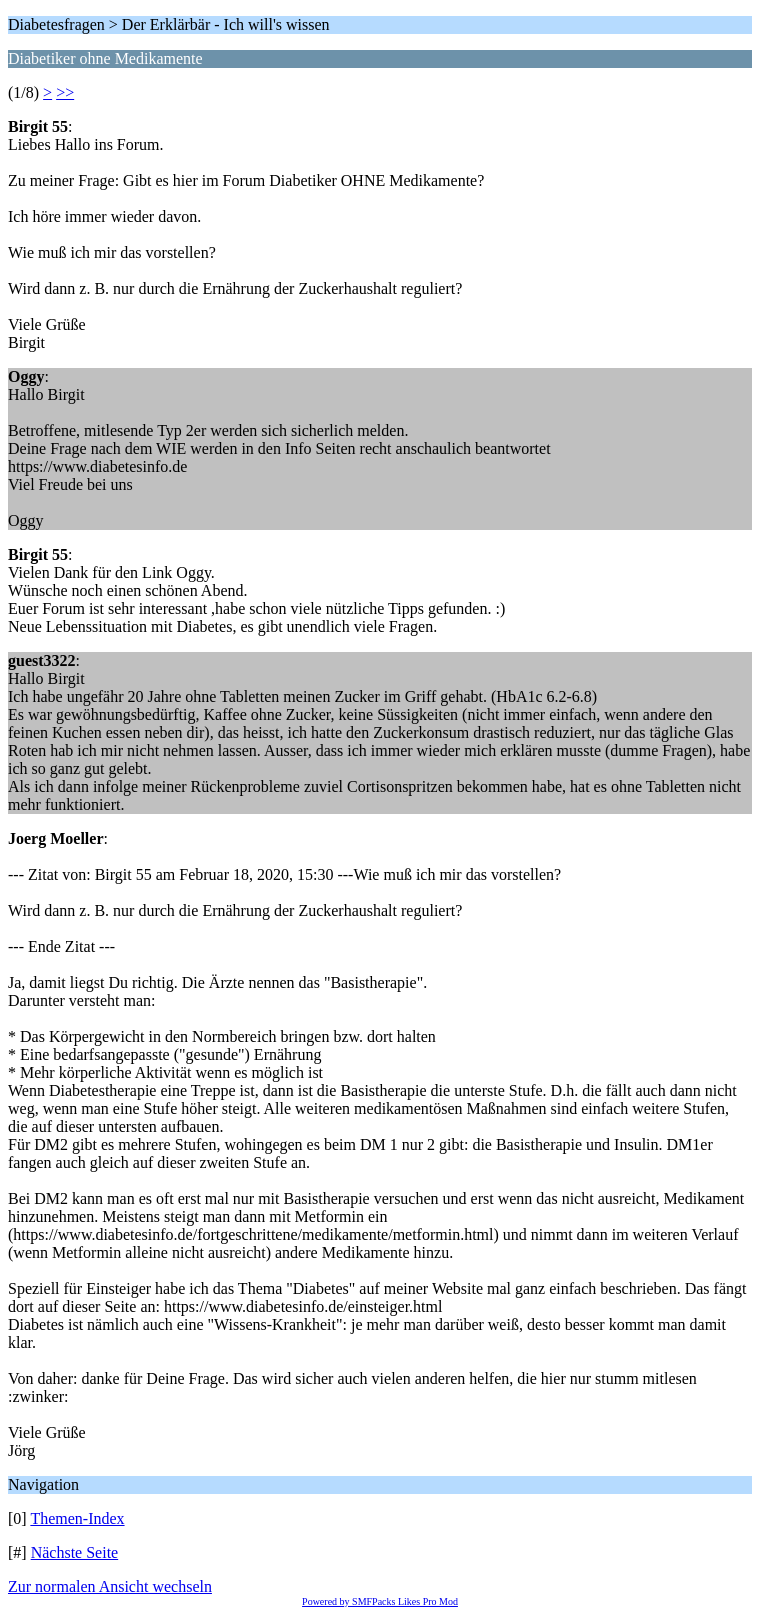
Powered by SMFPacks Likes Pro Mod (380, 1601)
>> (65, 92)
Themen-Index (77, 1518)
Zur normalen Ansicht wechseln (110, 1586)
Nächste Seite (75, 1552)
